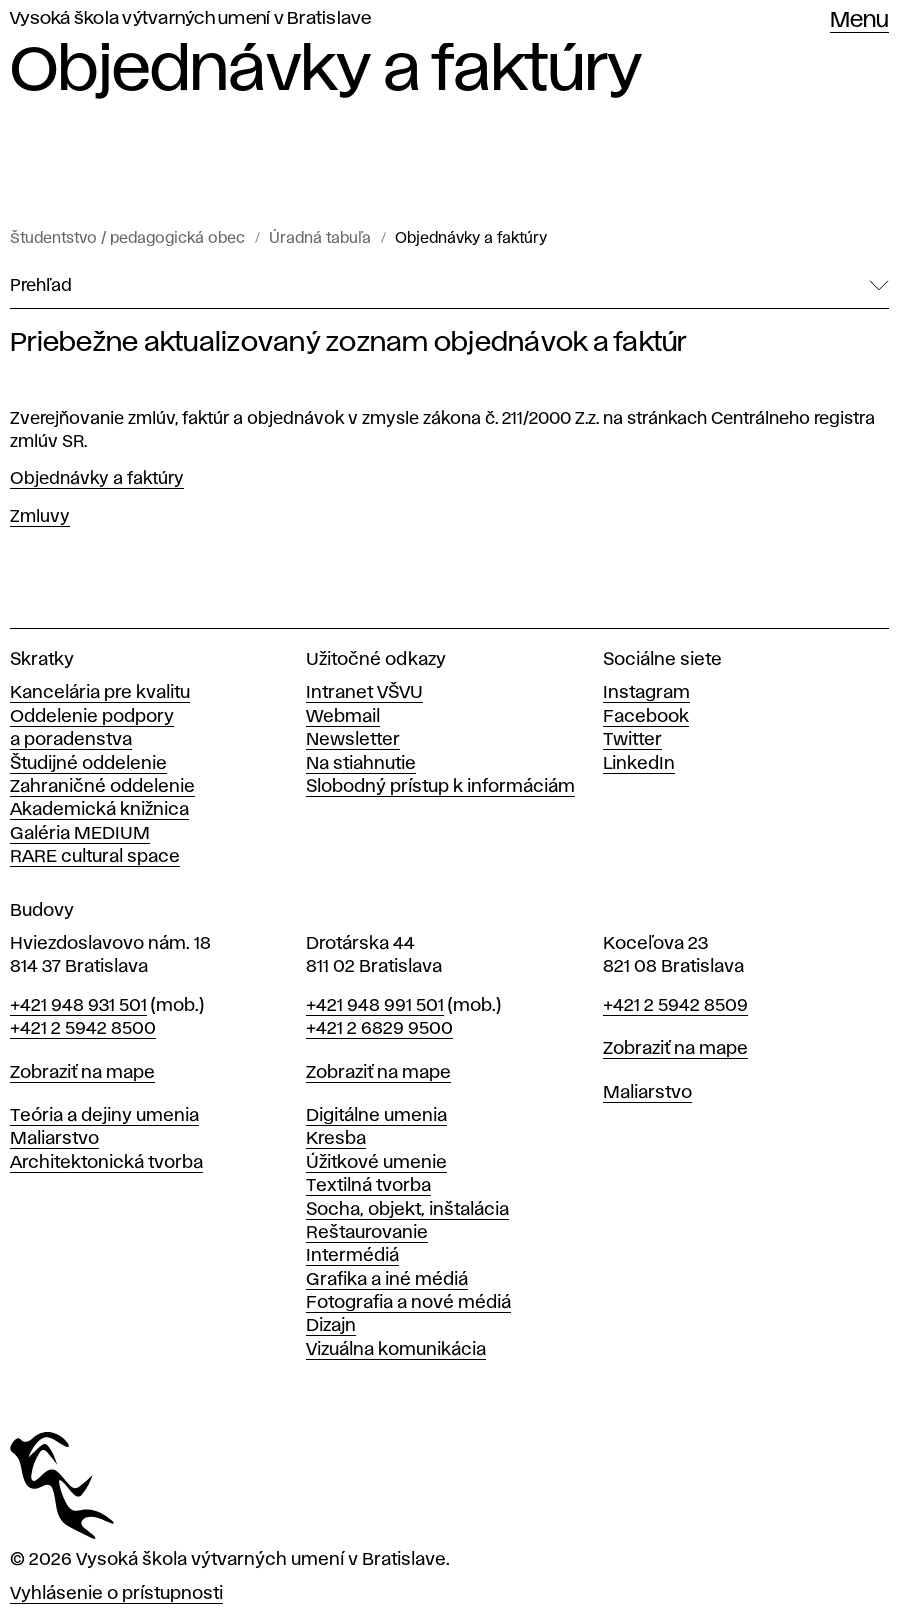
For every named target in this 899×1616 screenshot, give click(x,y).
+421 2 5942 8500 (83, 1029)
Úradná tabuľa (320, 239)
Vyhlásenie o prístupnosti (116, 1594)
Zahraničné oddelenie (102, 787)
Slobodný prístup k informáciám (440, 787)
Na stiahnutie (361, 764)
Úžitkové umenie (376, 1163)
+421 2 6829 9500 (379, 1029)
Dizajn (331, 1326)
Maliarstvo (54, 1139)
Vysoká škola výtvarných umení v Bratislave (191, 19)
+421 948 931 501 (78, 1006)
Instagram (646, 693)
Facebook (646, 717)
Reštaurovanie (367, 1233)
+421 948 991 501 (375, 1006)
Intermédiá (352, 1256)
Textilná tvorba (368, 1186)
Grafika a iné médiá (387, 1280)
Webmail (343, 717)
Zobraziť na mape (82, 1073)
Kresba (336, 1139)
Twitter (632, 740)
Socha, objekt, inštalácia (407, 1210)
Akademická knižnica (99, 810)
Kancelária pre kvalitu (100, 693)
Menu (859, 21)
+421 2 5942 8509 (675, 1006)
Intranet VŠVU (364, 693)
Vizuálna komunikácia (396, 1350)
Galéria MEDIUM (80, 834)
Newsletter (353, 740)
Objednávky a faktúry (471, 239)
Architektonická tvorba (106, 1163)
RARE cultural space (95, 857)
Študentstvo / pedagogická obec (127, 239)
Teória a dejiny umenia (104, 1116)
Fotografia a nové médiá (408, 1303)
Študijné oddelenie (88, 764)
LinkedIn (639, 764)
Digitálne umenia (376, 1116)
